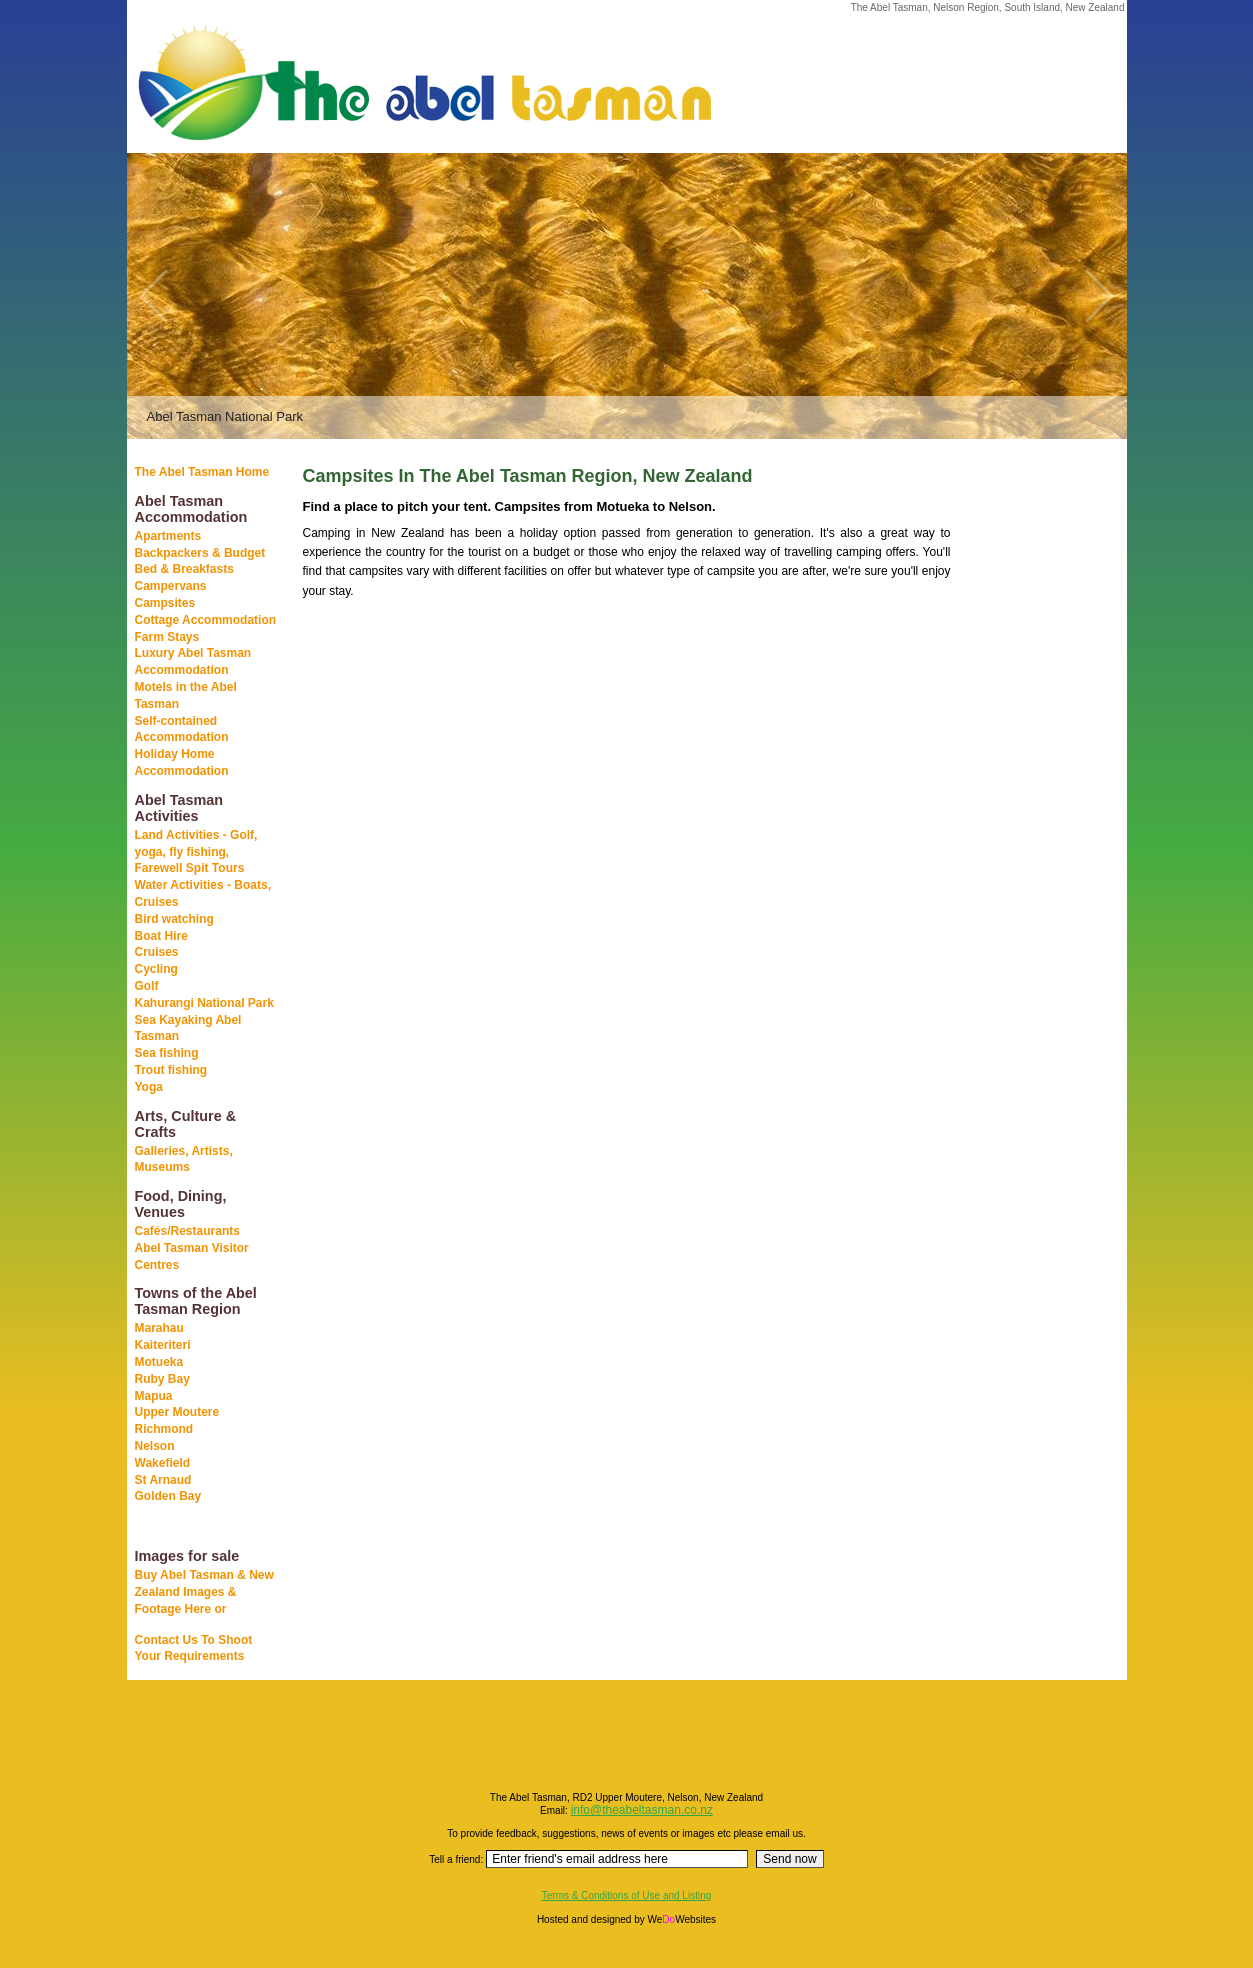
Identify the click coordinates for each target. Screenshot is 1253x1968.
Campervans (171, 586)
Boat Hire (161, 936)
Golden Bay (168, 1496)
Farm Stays (167, 637)
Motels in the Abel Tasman (186, 695)
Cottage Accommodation (206, 620)
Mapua (154, 1396)
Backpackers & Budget (200, 553)
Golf (147, 986)
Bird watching (174, 919)
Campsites (165, 603)
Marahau (159, 1328)
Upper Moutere (177, 1412)
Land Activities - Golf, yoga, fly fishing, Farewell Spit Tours (196, 852)
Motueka (159, 1362)
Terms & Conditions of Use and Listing (627, 1895)
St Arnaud (163, 1480)
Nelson (155, 1446)
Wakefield (163, 1463)
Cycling (156, 969)
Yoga (149, 1087)
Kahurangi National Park (204, 1003)
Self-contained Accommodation (182, 729)
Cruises (157, 952)
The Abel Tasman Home (202, 472)
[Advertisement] (1027, 779)
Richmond (164, 1429)
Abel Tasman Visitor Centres (192, 1256)
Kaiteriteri (163, 1345)
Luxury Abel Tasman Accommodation (193, 661)
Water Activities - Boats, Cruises (203, 893)
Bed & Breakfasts (184, 569)
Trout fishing (171, 1070)
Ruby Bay (162, 1379)
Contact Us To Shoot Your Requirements (194, 1648)
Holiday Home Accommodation (182, 762)
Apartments (168, 536)
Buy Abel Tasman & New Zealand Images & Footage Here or (204, 1592)
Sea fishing (167, 1053)
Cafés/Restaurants (187, 1231)
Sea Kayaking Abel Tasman (188, 1028)
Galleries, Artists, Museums (184, 1159)
